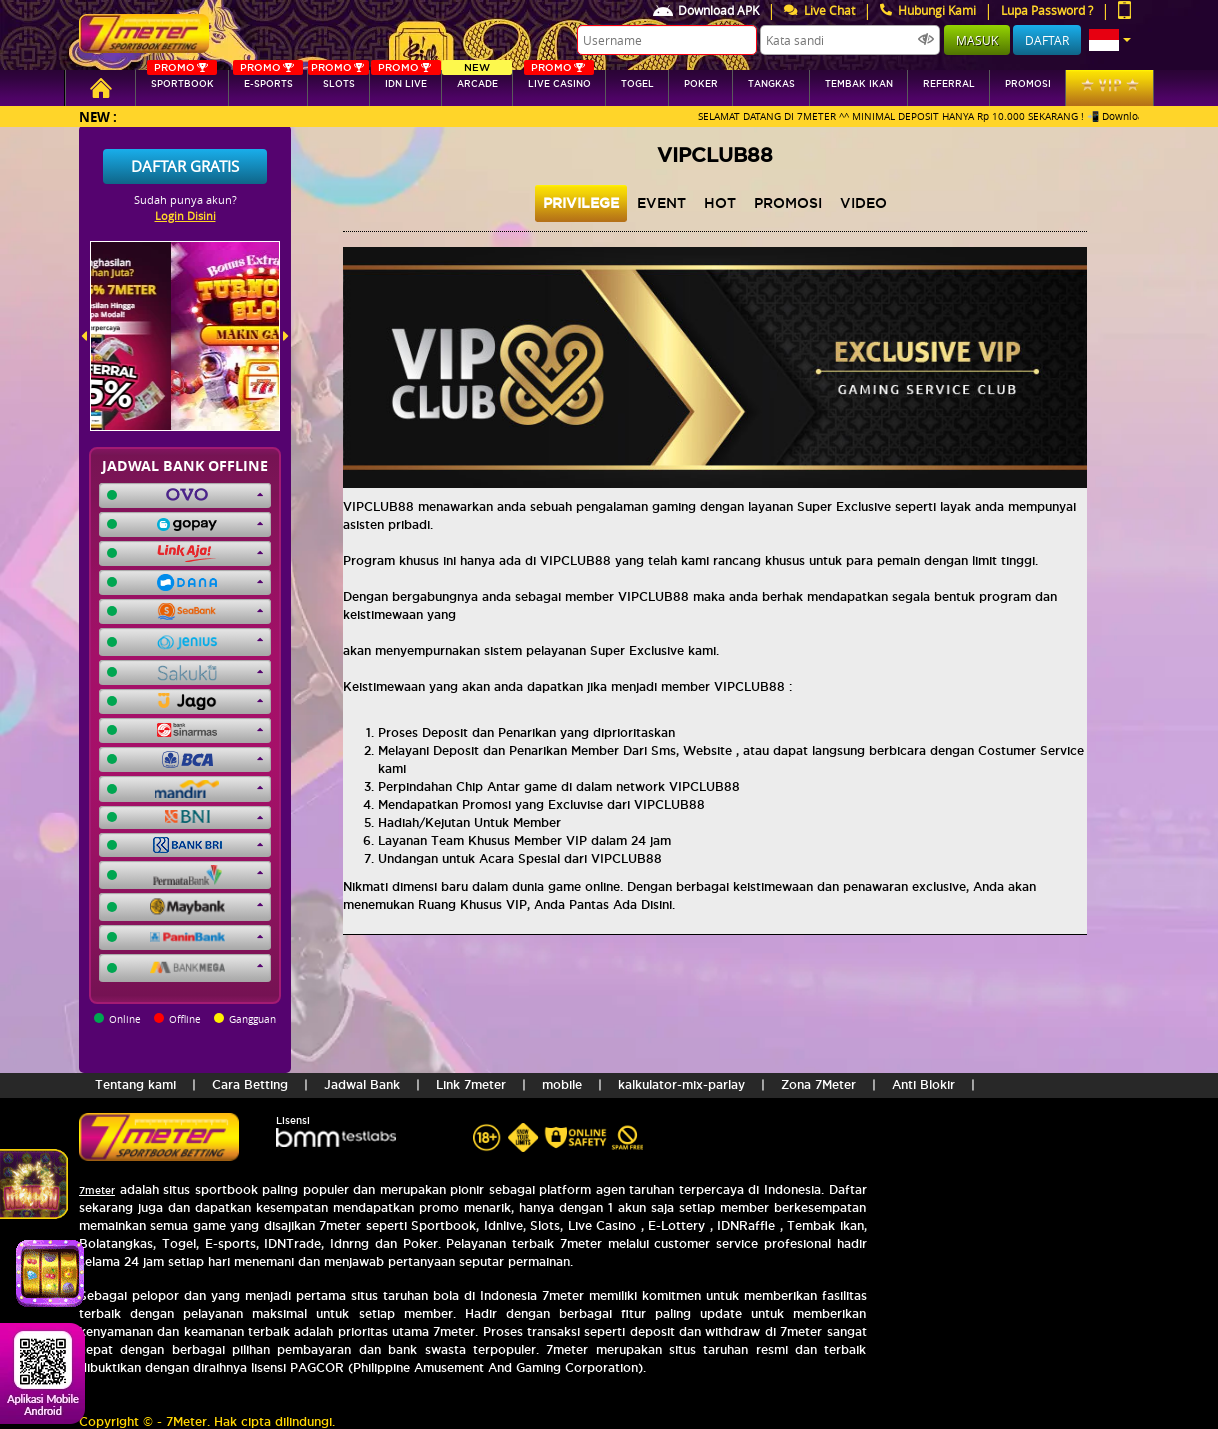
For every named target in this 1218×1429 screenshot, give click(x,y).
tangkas (771, 84)
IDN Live (406, 79)
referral (949, 84)
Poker (701, 84)
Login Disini (185, 215)
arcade (477, 79)
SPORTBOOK (182, 79)
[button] (1110, 40)
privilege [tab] (581, 203)
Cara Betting (250, 1084)
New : (98, 116)
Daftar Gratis (185, 166)
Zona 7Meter (818, 1084)
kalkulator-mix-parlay (681, 1084)
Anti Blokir (923, 1084)
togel (637, 84)
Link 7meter (471, 1084)
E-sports (268, 79)
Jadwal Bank (362, 1084)
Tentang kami (135, 1084)
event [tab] (661, 203)
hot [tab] (720, 203)
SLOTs (338, 79)
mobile (562, 1084)
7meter (97, 1190)
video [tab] (863, 203)
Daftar (1047, 40)
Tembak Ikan (859, 84)
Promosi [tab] (788, 203)
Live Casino (559, 79)
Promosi (1028, 84)
